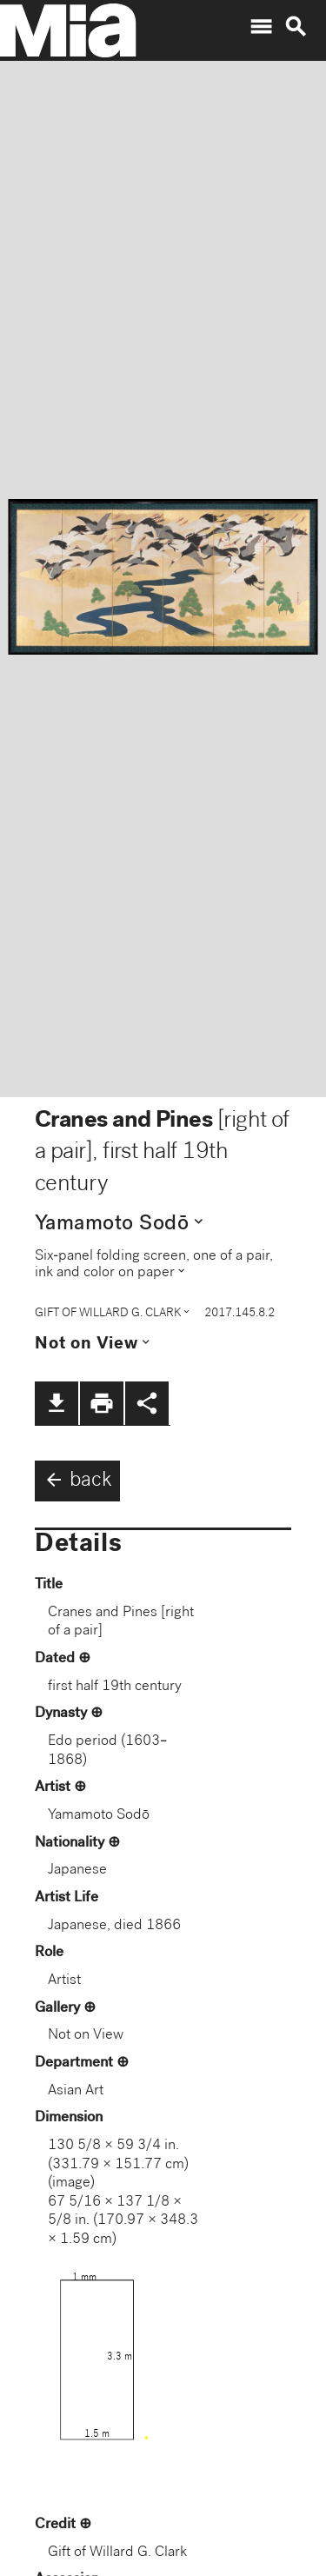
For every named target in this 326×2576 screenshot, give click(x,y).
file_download (56, 1403)
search (296, 27)
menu (261, 27)
